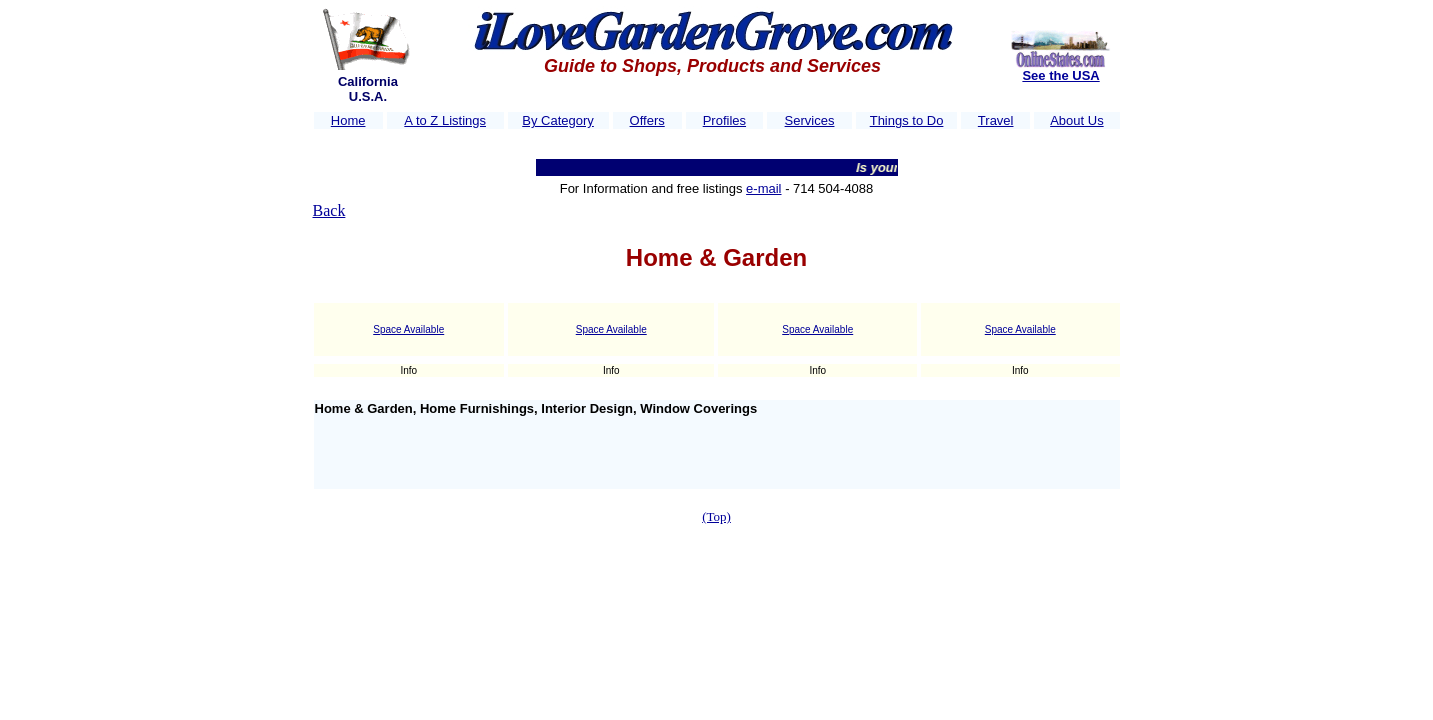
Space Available (408, 329)
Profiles (724, 120)
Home (348, 120)
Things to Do (907, 120)
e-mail (763, 188)
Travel (996, 120)
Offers (647, 120)
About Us (1076, 120)
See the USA (1060, 75)
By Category (558, 120)
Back (329, 210)
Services (810, 120)
